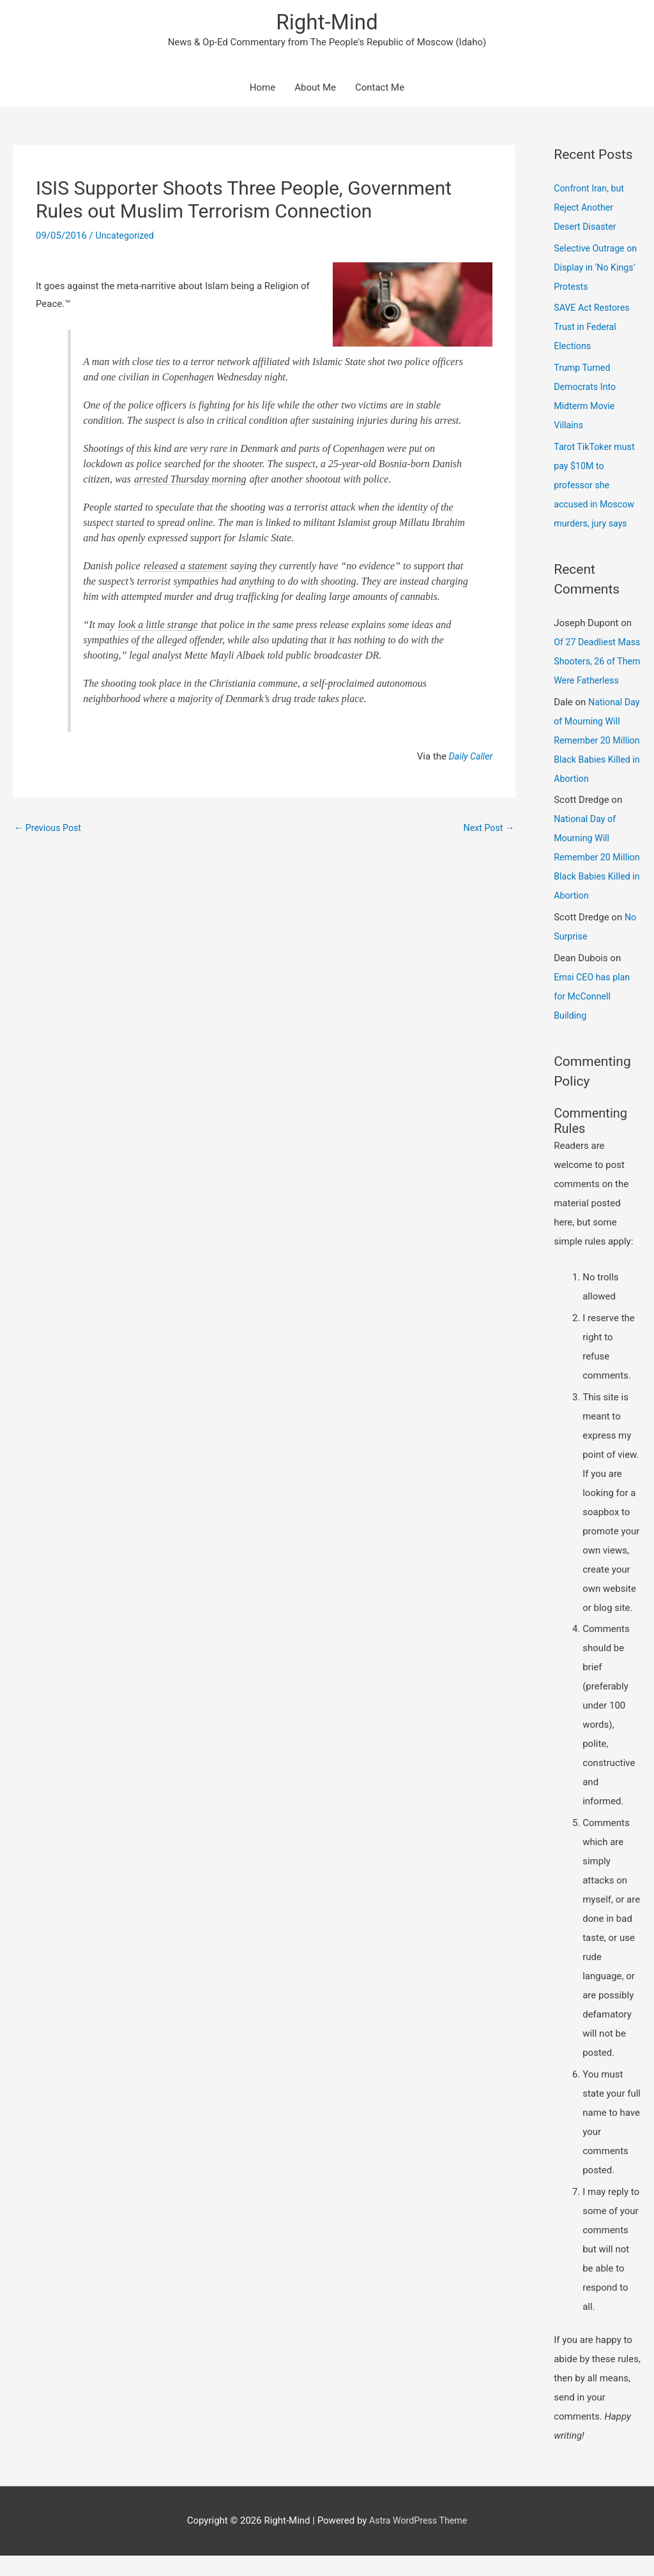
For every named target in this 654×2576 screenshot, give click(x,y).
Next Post (487, 829)
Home (262, 89)
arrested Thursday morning (190, 481)
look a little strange (158, 626)
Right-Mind (327, 23)
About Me (315, 89)
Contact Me (379, 89)
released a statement (185, 567)
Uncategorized (125, 237)
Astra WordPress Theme (418, 2541)
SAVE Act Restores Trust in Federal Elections (594, 329)
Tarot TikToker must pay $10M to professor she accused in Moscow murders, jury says (596, 486)
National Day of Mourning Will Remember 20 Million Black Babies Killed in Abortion (596, 761)
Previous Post (49, 829)
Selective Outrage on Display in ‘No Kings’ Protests (591, 269)
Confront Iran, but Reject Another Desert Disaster (591, 209)
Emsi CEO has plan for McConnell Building (594, 1017)
